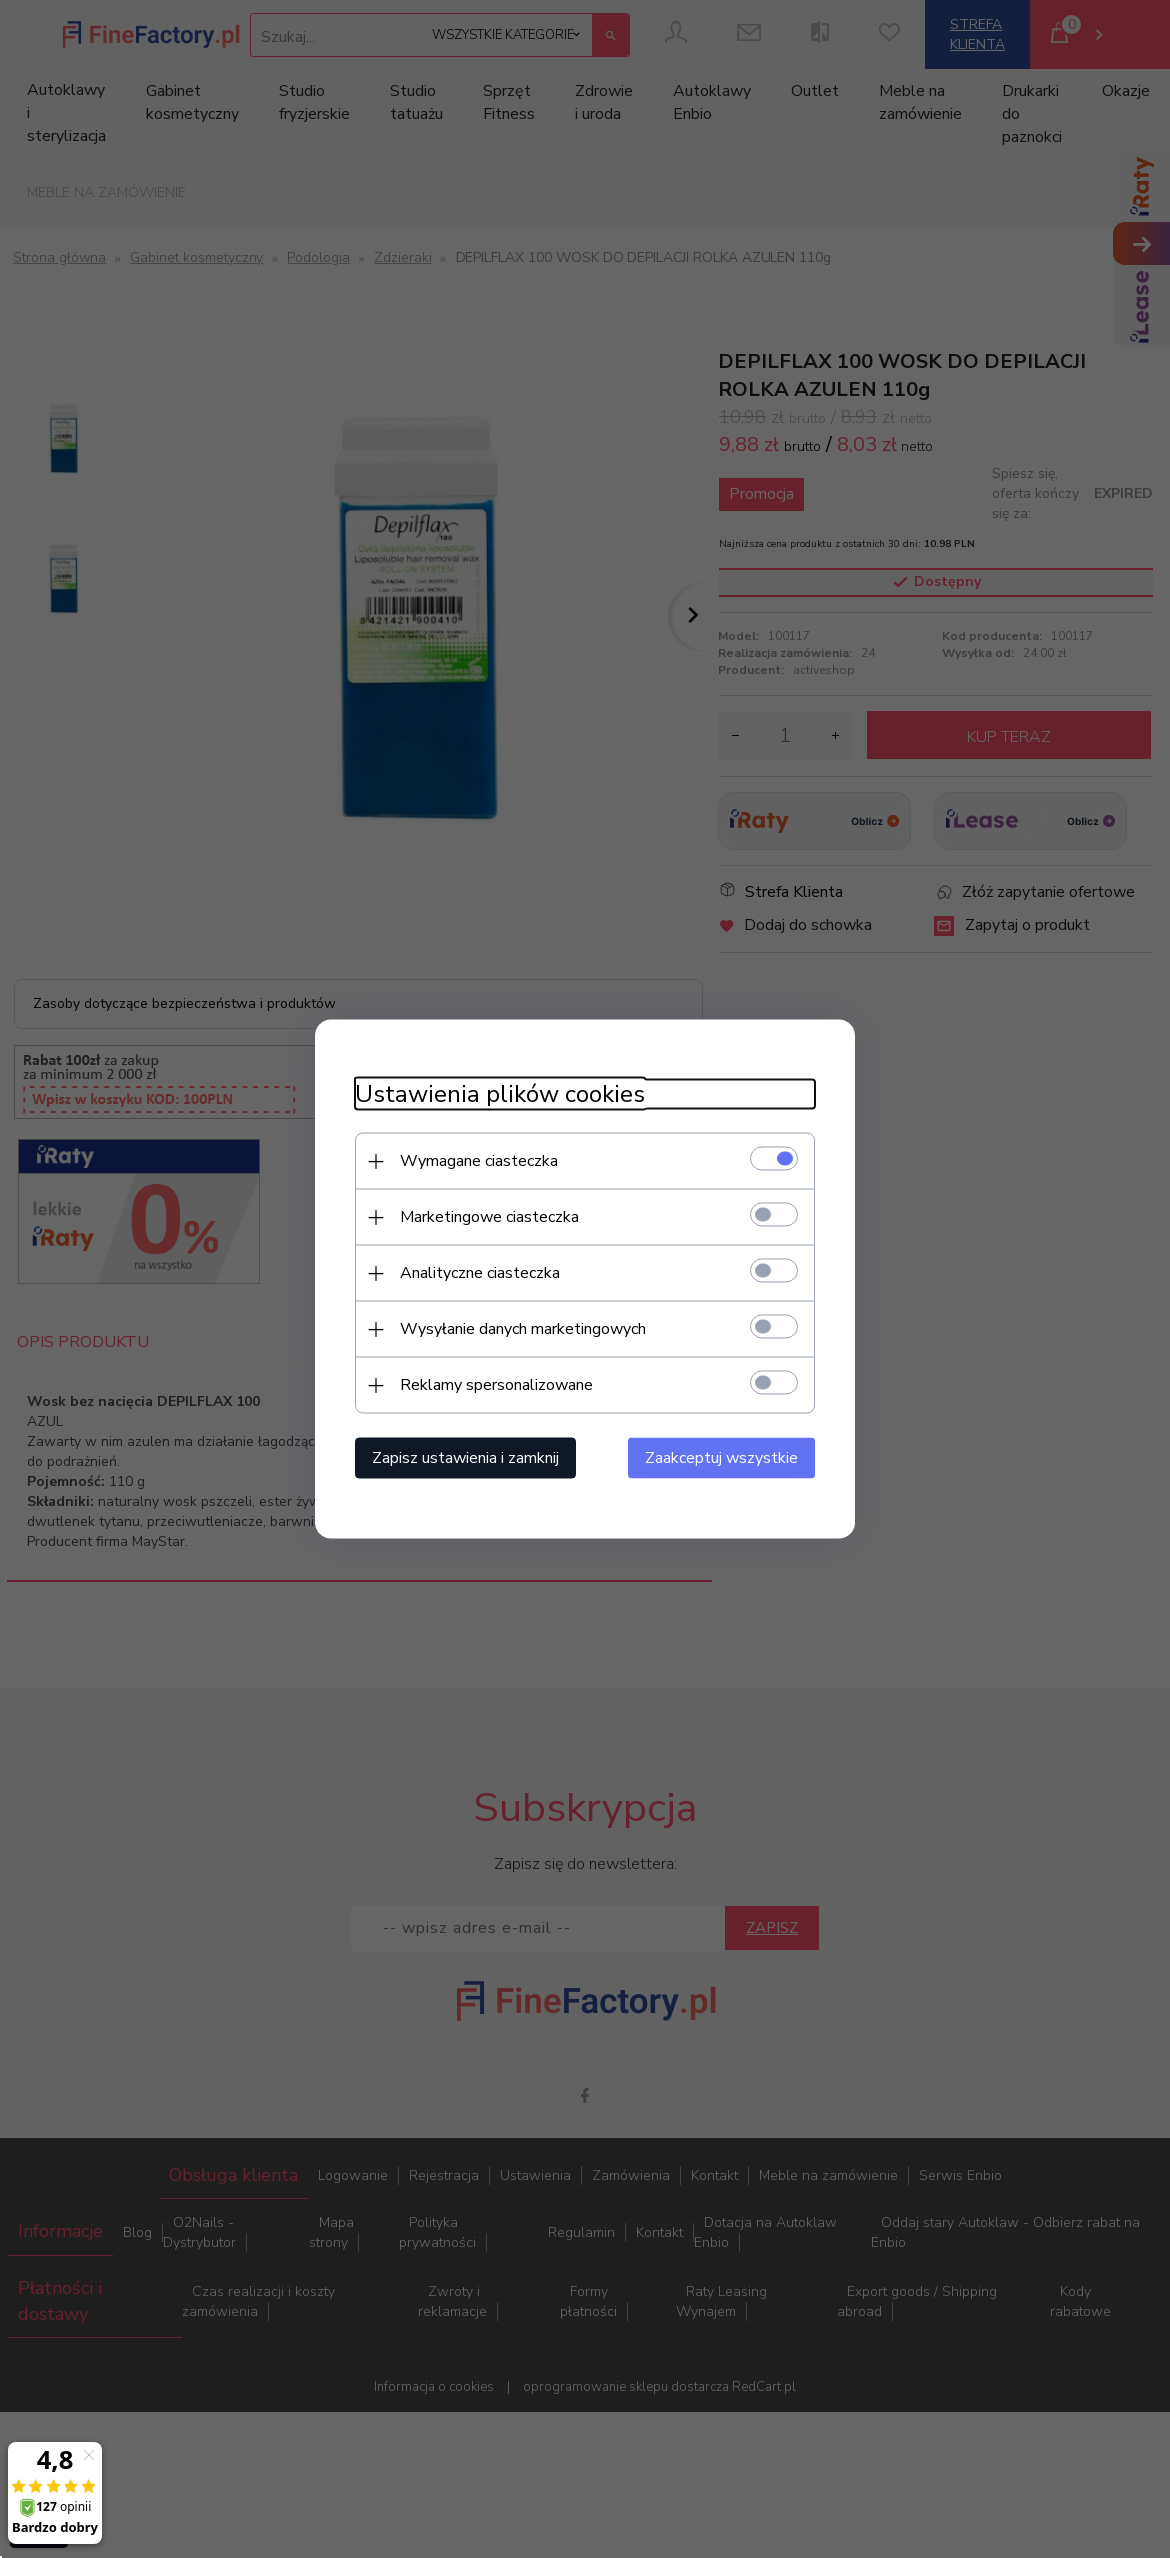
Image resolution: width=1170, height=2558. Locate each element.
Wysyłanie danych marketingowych (523, 1329)
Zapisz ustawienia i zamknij (465, 1458)
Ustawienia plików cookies (500, 1094)
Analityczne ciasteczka (480, 1273)
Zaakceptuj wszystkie (721, 1458)
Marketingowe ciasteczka (489, 1217)
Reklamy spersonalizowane (496, 1385)
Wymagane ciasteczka (479, 1161)
